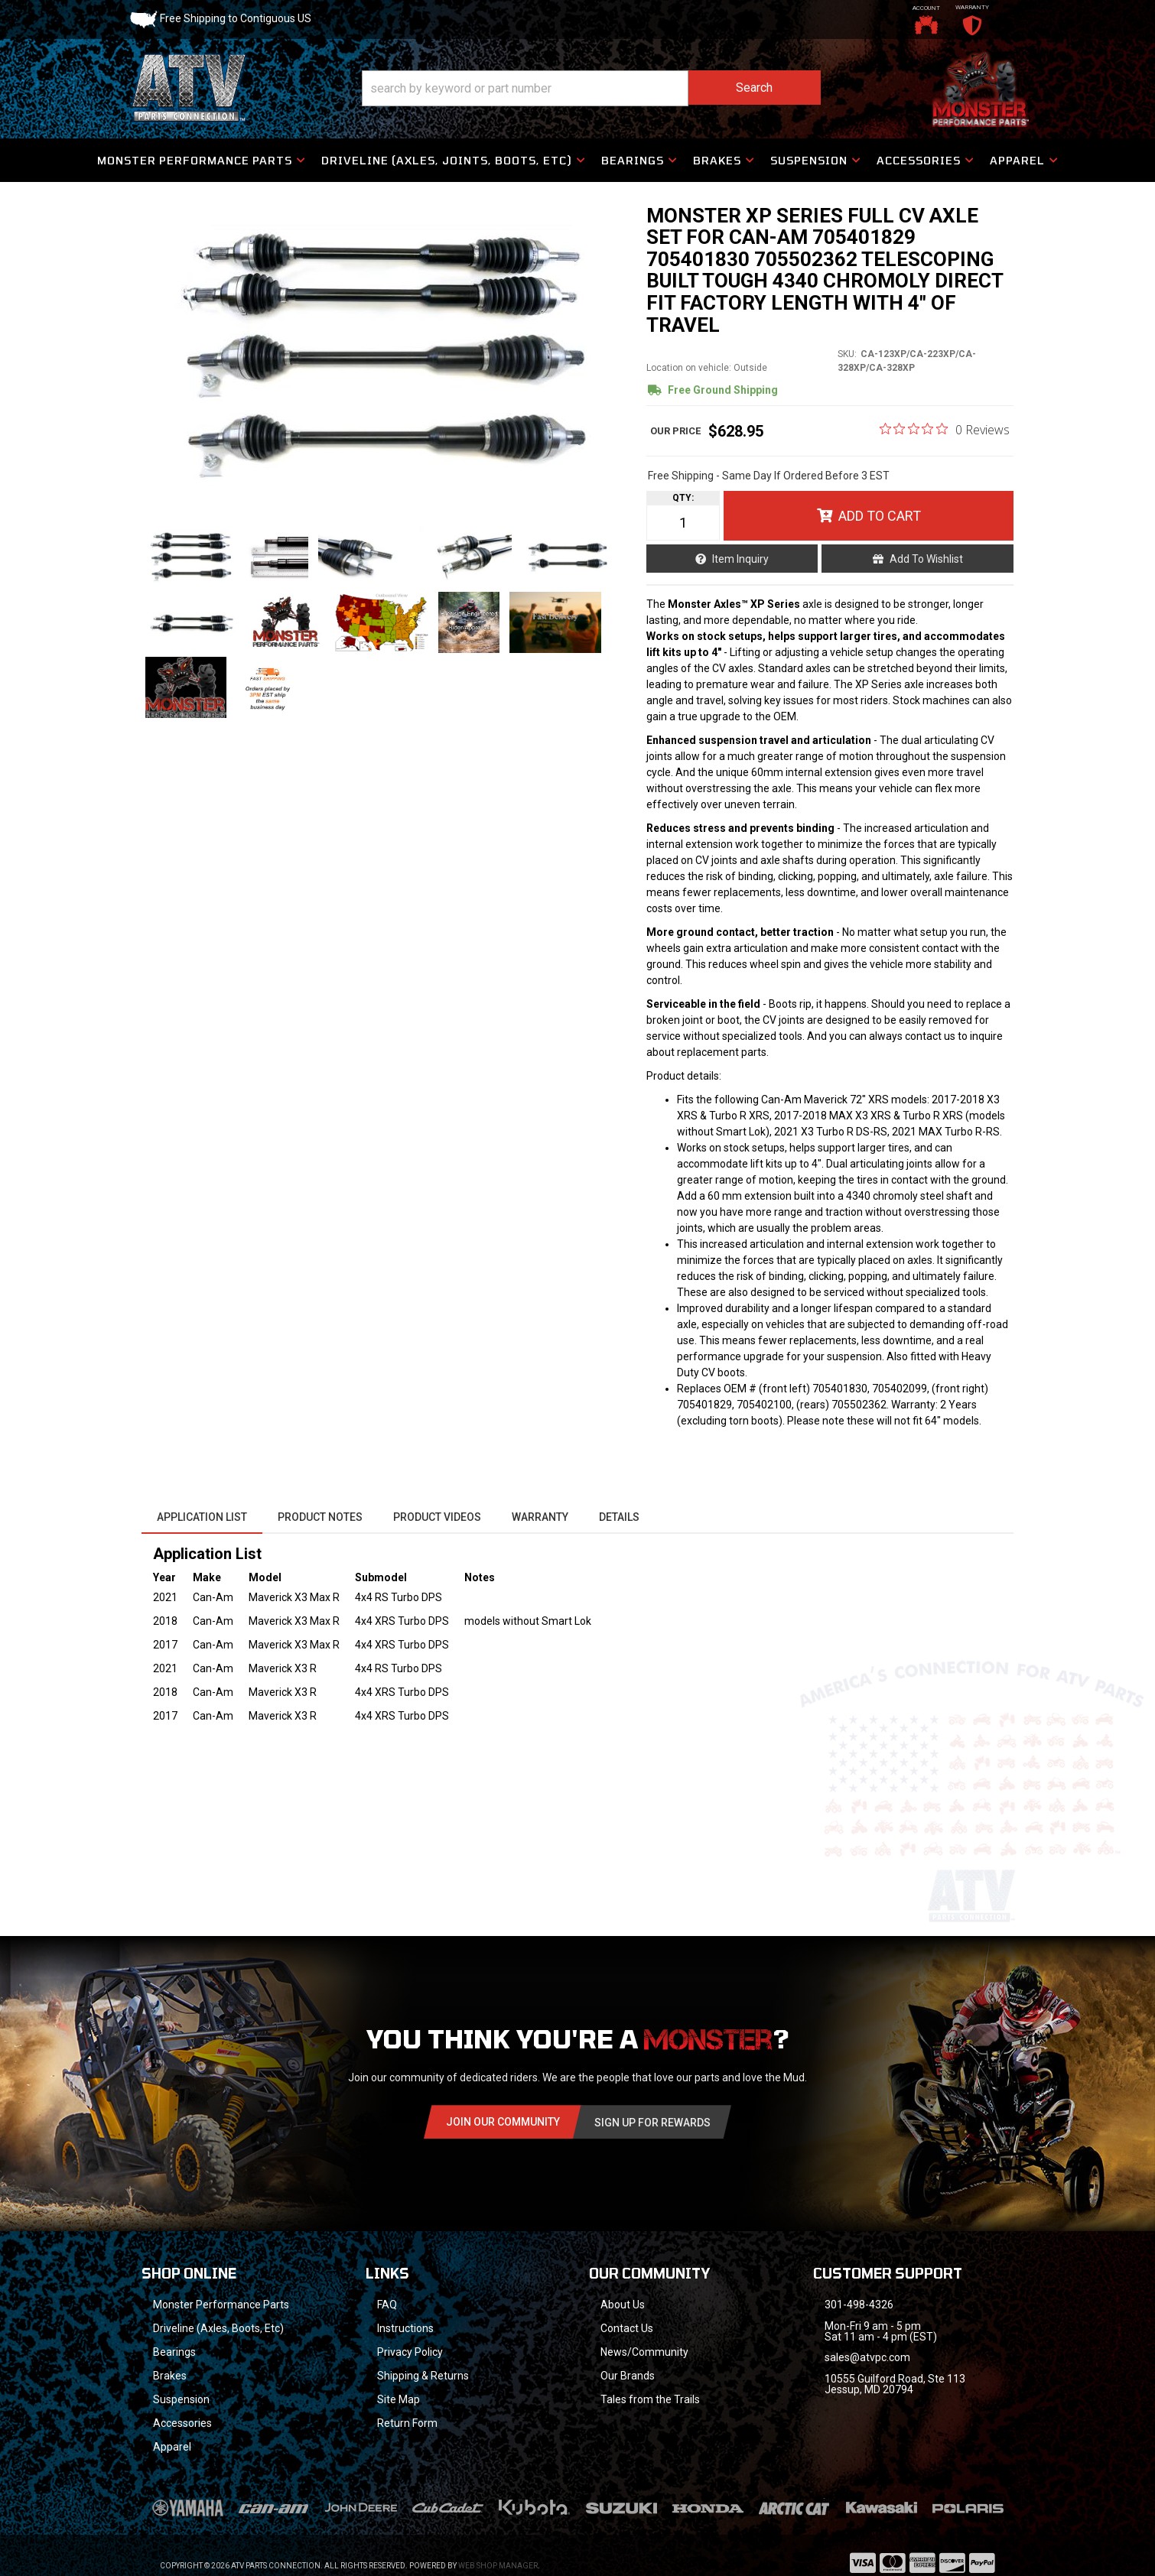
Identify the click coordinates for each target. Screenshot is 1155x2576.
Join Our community (503, 2122)
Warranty (540, 1517)
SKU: (847, 354)
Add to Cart (879, 516)
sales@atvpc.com (867, 2357)
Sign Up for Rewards (652, 2122)
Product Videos (437, 1517)
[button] (591, 88)
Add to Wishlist (926, 559)
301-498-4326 (859, 2304)
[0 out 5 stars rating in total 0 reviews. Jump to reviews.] (945, 428)
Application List (202, 1517)
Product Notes (320, 1517)
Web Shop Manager (498, 2565)
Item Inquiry (740, 559)
